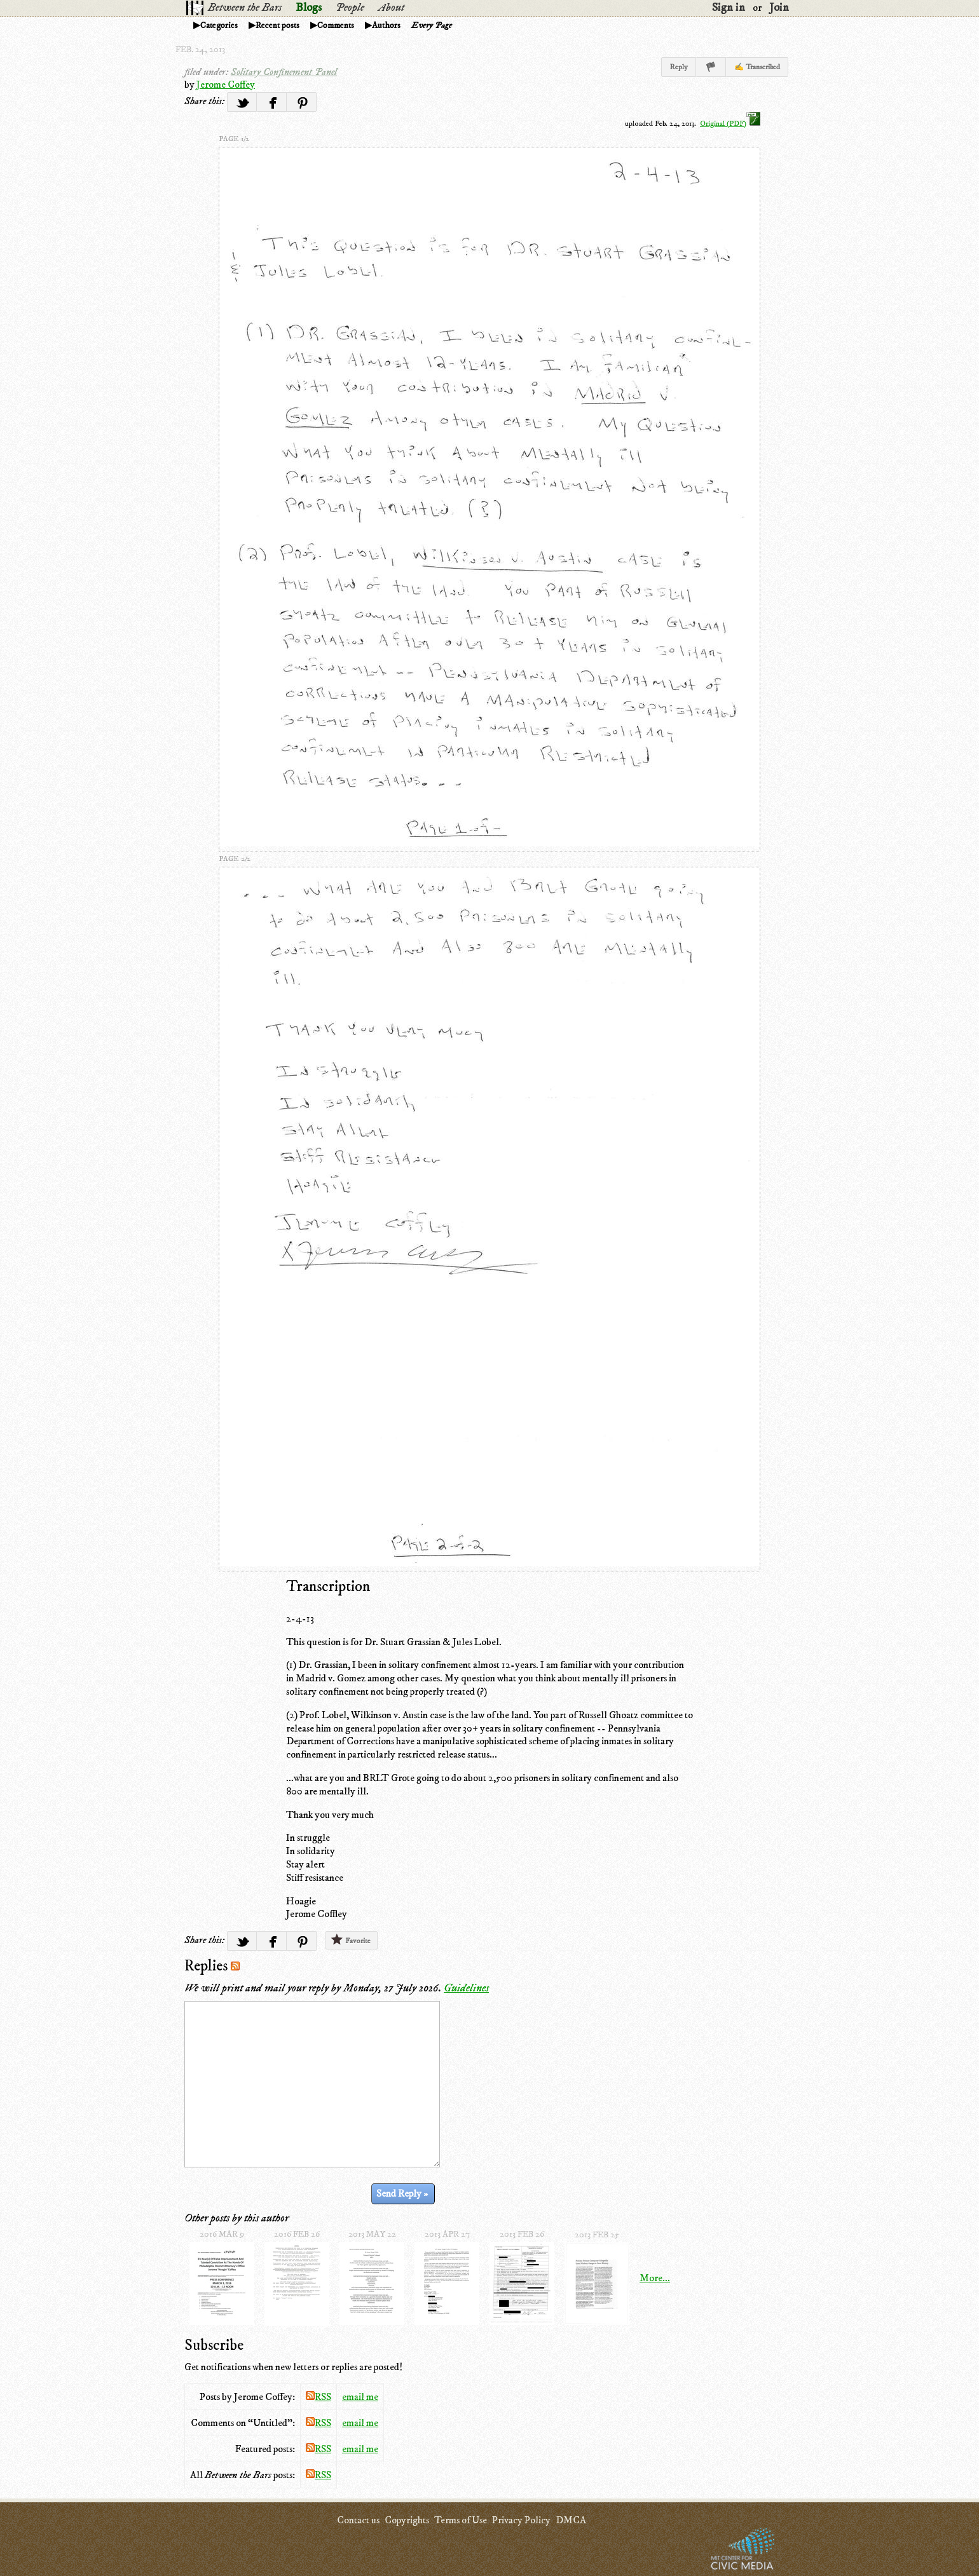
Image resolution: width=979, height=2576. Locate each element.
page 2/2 (234, 859)
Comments (335, 25)
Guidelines (466, 1988)
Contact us (358, 2520)
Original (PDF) (730, 123)
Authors (386, 25)
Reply (678, 67)
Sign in (728, 8)
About (391, 8)
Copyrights (407, 2520)
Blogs (309, 8)
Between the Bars (245, 8)
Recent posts (277, 25)
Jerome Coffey (225, 84)
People (350, 8)
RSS (318, 2396)
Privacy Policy (521, 2520)
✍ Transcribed (757, 67)
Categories (219, 25)
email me (360, 2396)
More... (655, 2278)
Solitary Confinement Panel (284, 71)
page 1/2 (234, 139)
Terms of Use (460, 2520)
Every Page (431, 25)
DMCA (571, 2520)
